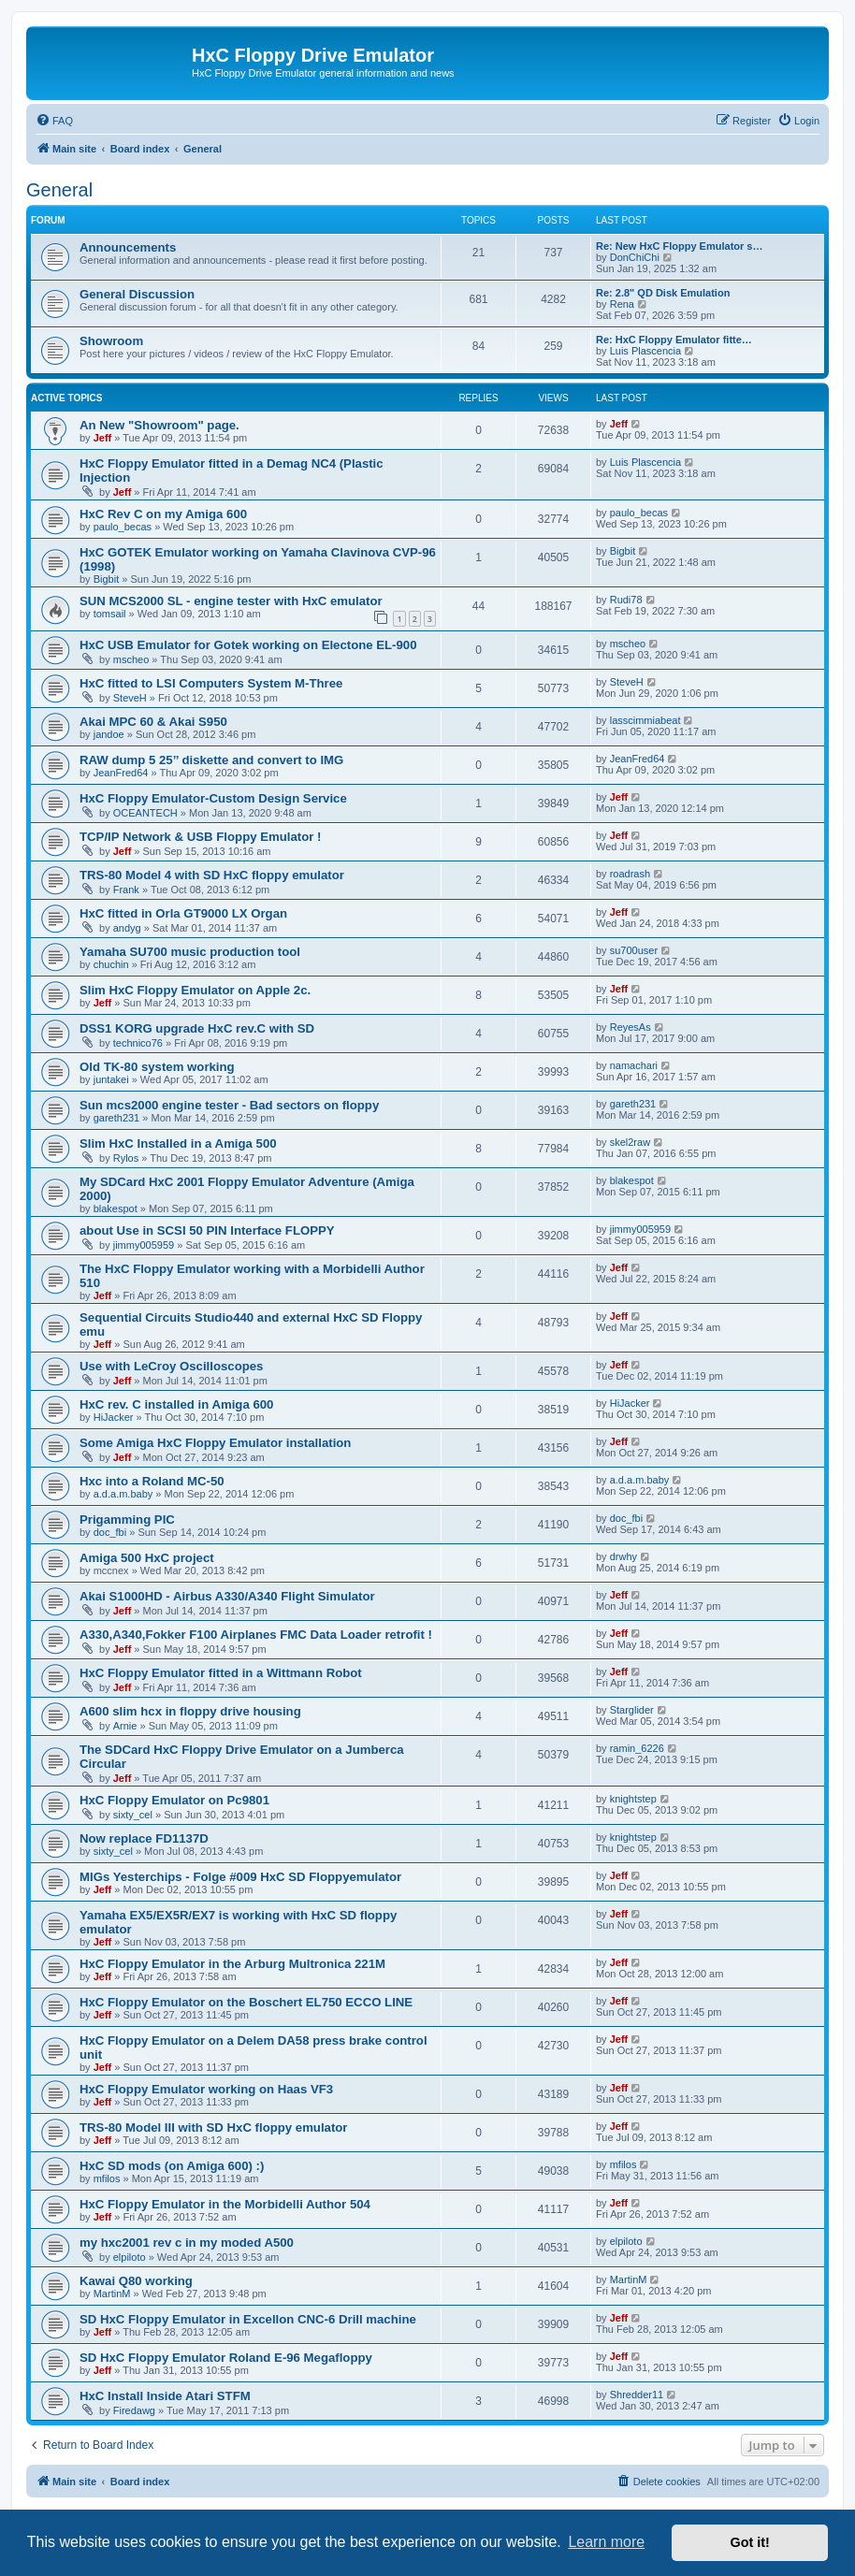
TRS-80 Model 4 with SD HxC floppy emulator (212, 875)
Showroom (111, 341)
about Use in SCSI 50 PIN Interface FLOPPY (207, 1230)
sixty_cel (132, 1814)
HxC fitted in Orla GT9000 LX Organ (183, 913)
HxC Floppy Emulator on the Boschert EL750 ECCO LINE (246, 2002)
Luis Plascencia (645, 350)
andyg (127, 927)
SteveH (130, 697)
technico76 (138, 1043)
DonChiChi (634, 257)
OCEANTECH (145, 812)
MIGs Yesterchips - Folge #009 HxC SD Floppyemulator (240, 1877)
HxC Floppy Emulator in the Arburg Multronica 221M (232, 1964)
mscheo (131, 659)
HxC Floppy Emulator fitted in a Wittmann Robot (221, 1673)
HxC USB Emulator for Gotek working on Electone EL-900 (248, 645)
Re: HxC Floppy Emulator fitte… (674, 339)
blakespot (116, 1208)
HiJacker (114, 1417)
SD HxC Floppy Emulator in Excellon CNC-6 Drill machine (248, 2319)
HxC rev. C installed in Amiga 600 (176, 1404)
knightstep (633, 1798)
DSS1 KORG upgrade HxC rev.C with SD (197, 1028)
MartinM (112, 2293)
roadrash (630, 873)
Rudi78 (626, 599)
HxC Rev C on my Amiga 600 (163, 514)
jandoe (109, 734)
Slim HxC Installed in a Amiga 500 (178, 1143)
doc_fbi (110, 1532)
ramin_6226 (637, 1748)
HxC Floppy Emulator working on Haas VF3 (206, 2089)
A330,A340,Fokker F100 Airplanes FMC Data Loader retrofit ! (256, 1635)
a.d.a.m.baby (123, 1493)
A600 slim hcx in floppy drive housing (190, 1711)
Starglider (632, 1709)
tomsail (110, 613)
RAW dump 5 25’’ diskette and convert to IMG (211, 760)
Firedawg (134, 2410)
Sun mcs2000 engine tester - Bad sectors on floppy (229, 1105)
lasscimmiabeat (645, 720)
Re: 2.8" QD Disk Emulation (663, 292)
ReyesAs (630, 1027)
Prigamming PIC (127, 1519)
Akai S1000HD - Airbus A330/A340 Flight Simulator (227, 1596)
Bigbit (107, 579)
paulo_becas (123, 526)
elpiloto (129, 2257)
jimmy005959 (143, 1245)
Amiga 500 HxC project (147, 1558)
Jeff (103, 437)
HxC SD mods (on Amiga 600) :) (172, 2166)
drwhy (623, 1556)
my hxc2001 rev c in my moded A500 (187, 2243)
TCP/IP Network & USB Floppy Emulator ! (200, 837)
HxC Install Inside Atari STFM (165, 2396)
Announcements (128, 247)
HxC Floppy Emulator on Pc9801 (174, 1800)
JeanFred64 (121, 772)
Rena (622, 304)
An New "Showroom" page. (159, 425)
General (59, 190)
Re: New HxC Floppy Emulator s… (679, 246)
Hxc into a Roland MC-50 (152, 1481)
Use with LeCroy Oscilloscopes (171, 1366)
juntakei (111, 1079)
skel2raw (630, 1142)
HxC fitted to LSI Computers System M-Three (211, 683)
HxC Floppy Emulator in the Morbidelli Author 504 (225, 2204)
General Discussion (137, 294)
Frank (126, 889)
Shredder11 (637, 2394)
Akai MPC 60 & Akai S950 (153, 722)
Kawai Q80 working (136, 2281)
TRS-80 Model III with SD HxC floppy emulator (214, 2127)
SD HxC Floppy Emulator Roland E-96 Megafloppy (226, 2358)
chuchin (111, 964)
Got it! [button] (750, 2542)
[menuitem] (54, 120)
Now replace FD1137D (144, 1838)
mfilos (107, 2178)
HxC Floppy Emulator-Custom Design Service (213, 798)
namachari (634, 1065)
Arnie (125, 1725)
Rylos (126, 1158)
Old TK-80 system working (157, 1067)
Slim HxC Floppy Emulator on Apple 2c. (195, 990)
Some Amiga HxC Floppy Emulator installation (215, 1443)
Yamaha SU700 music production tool (190, 952)
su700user (634, 950)
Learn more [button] (606, 2542)
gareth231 (117, 1117)
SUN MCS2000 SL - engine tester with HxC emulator (231, 601)
